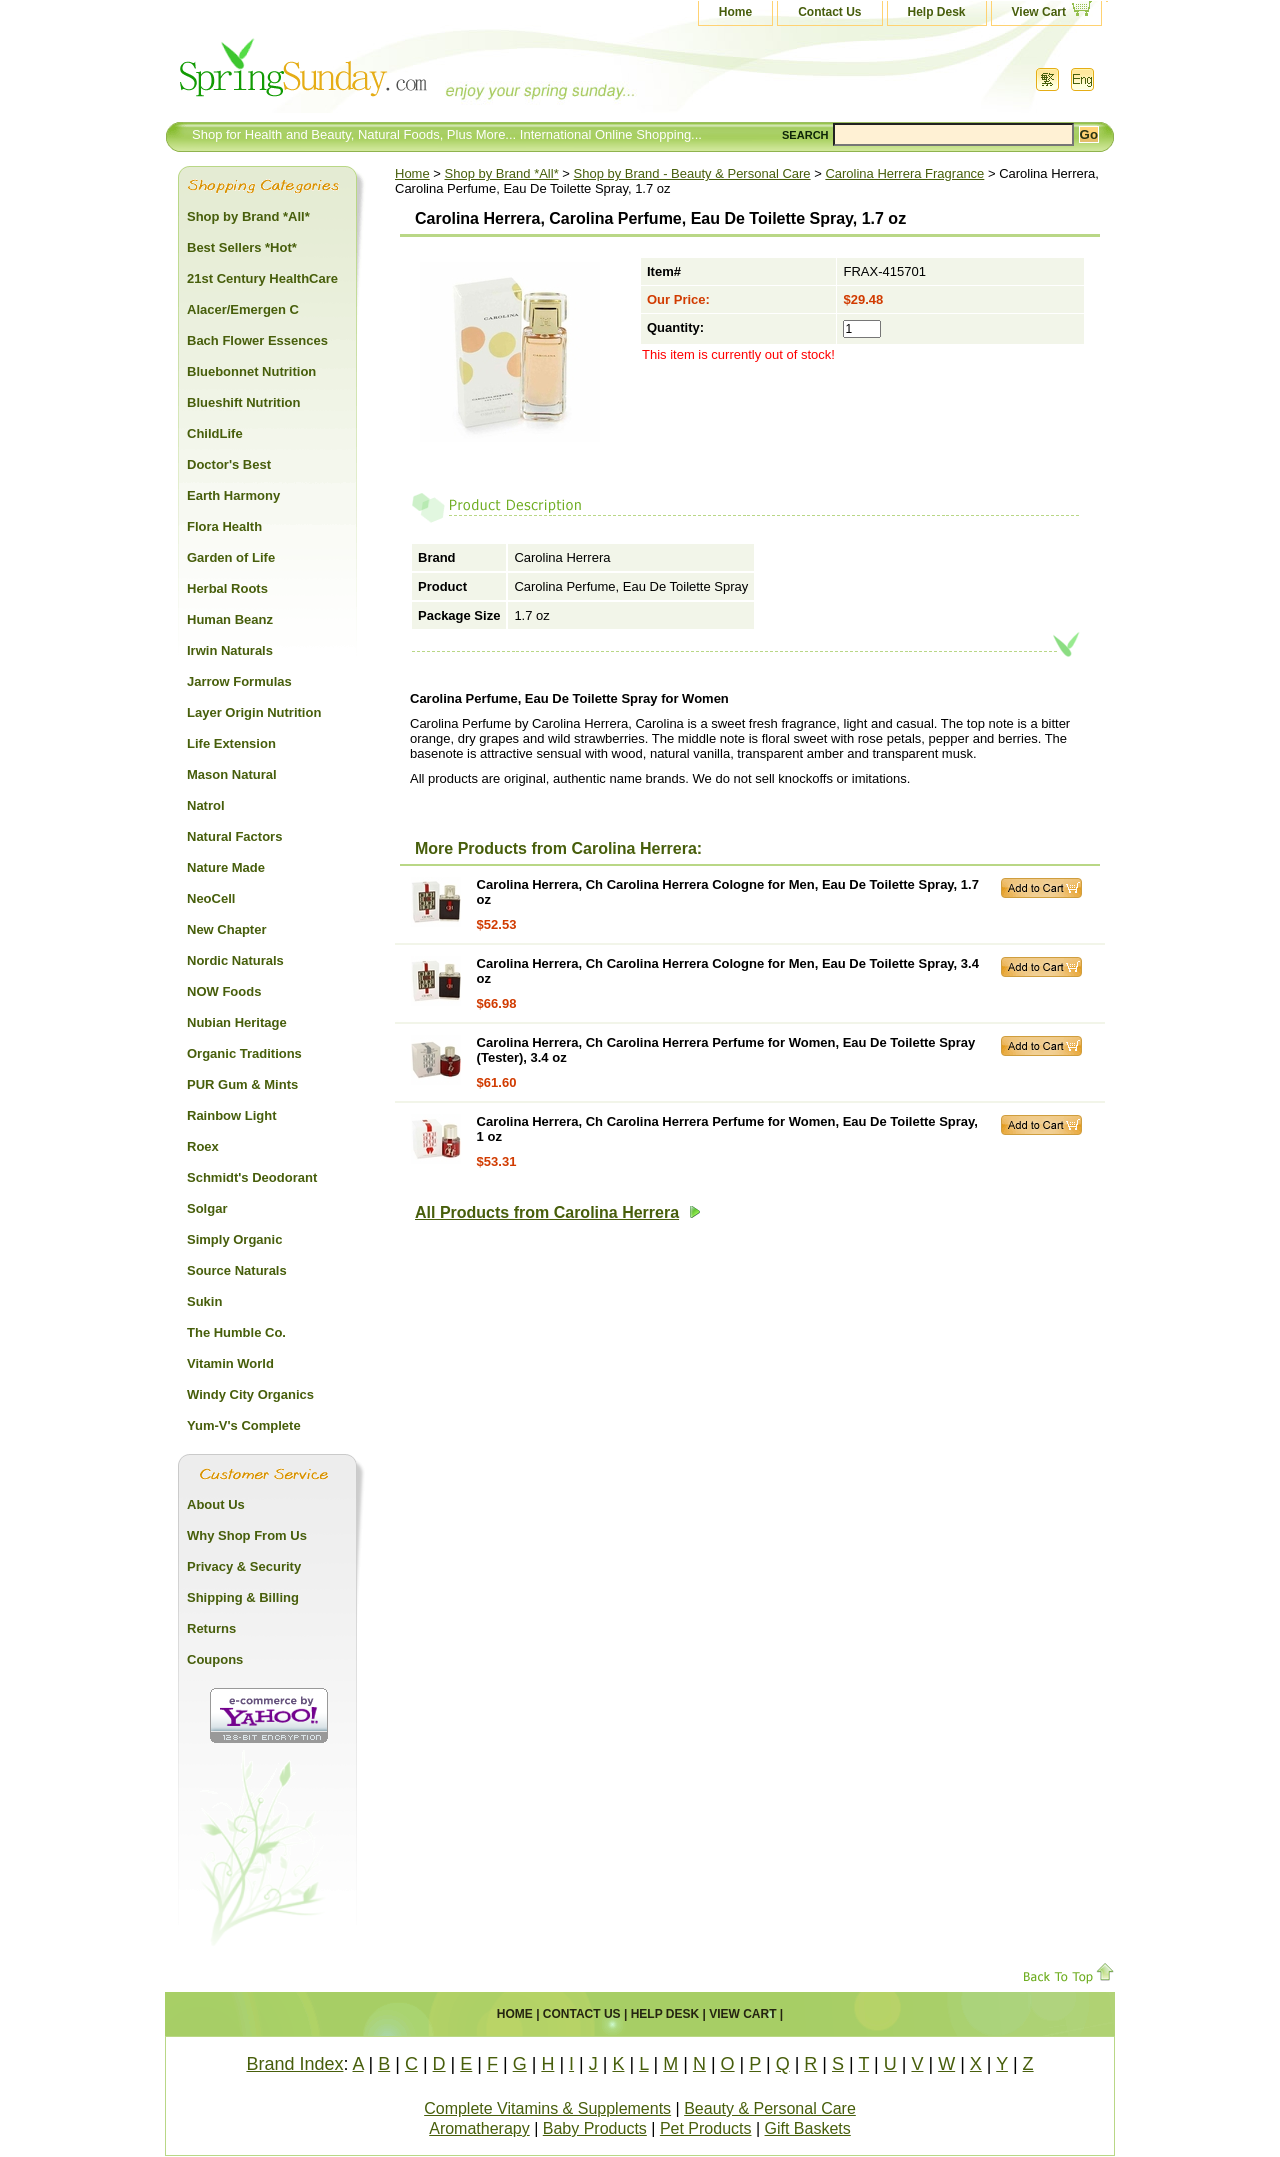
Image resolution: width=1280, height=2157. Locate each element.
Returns (211, 1628)
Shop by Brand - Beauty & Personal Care (692, 173)
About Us (216, 1504)
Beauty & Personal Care (770, 2108)
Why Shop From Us (247, 1535)
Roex (203, 1146)
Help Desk (937, 12)
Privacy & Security (244, 1566)
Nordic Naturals (235, 960)
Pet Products (706, 2128)
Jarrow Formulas (239, 681)
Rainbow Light (232, 1115)
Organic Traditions (244, 1053)
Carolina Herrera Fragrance (904, 173)
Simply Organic (234, 1239)
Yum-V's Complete (244, 1425)
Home (735, 12)
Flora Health (224, 526)
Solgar (207, 1208)
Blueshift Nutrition (243, 402)
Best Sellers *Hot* (242, 247)
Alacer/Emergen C (243, 309)
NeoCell (211, 898)
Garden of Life (231, 557)
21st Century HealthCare (262, 278)
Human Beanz (230, 619)
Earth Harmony (233, 495)
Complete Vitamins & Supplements (547, 2108)
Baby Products (595, 2128)
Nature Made (226, 867)
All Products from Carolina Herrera (558, 1212)
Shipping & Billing (243, 1597)
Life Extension (231, 743)
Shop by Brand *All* (502, 173)
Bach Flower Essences (257, 340)
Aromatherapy (479, 2128)
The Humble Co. (236, 1332)
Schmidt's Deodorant (252, 1177)
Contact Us (829, 12)
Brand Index (294, 2064)
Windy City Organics (250, 1394)
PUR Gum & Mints (242, 1084)
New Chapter (226, 929)
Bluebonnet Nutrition (251, 371)
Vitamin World (230, 1363)
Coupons (215, 1659)
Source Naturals (237, 1270)
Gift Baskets (808, 2128)
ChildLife (215, 433)
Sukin (204, 1301)
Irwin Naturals (230, 650)
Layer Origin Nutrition (254, 712)
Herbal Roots (227, 588)
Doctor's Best (229, 464)
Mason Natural (232, 774)
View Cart (1039, 12)
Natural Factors (234, 836)
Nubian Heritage (237, 1022)
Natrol (206, 805)
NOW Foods (224, 991)
